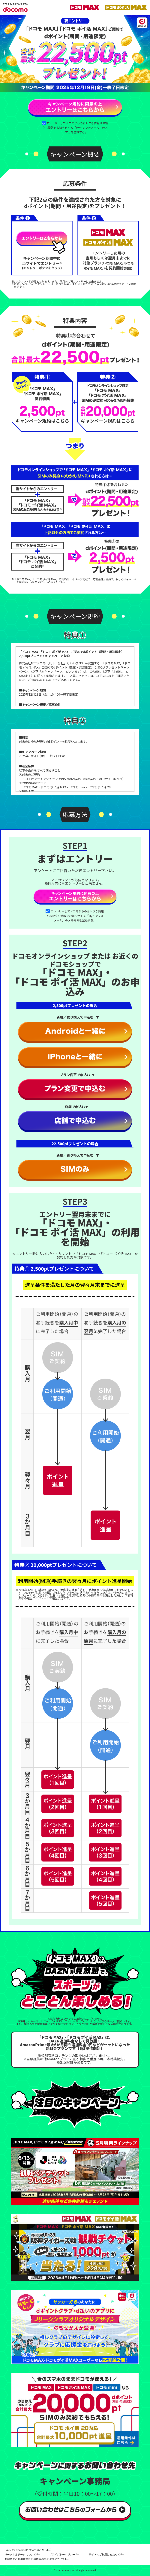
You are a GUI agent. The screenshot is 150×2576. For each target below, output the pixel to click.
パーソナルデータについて (20, 2554)
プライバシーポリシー (62, 2554)
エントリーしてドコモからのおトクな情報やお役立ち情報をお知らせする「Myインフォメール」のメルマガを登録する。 (75, 127)
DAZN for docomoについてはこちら (25, 2550)
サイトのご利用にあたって (104, 2554)
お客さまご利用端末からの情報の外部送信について (34, 2559)
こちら (62, 420)
